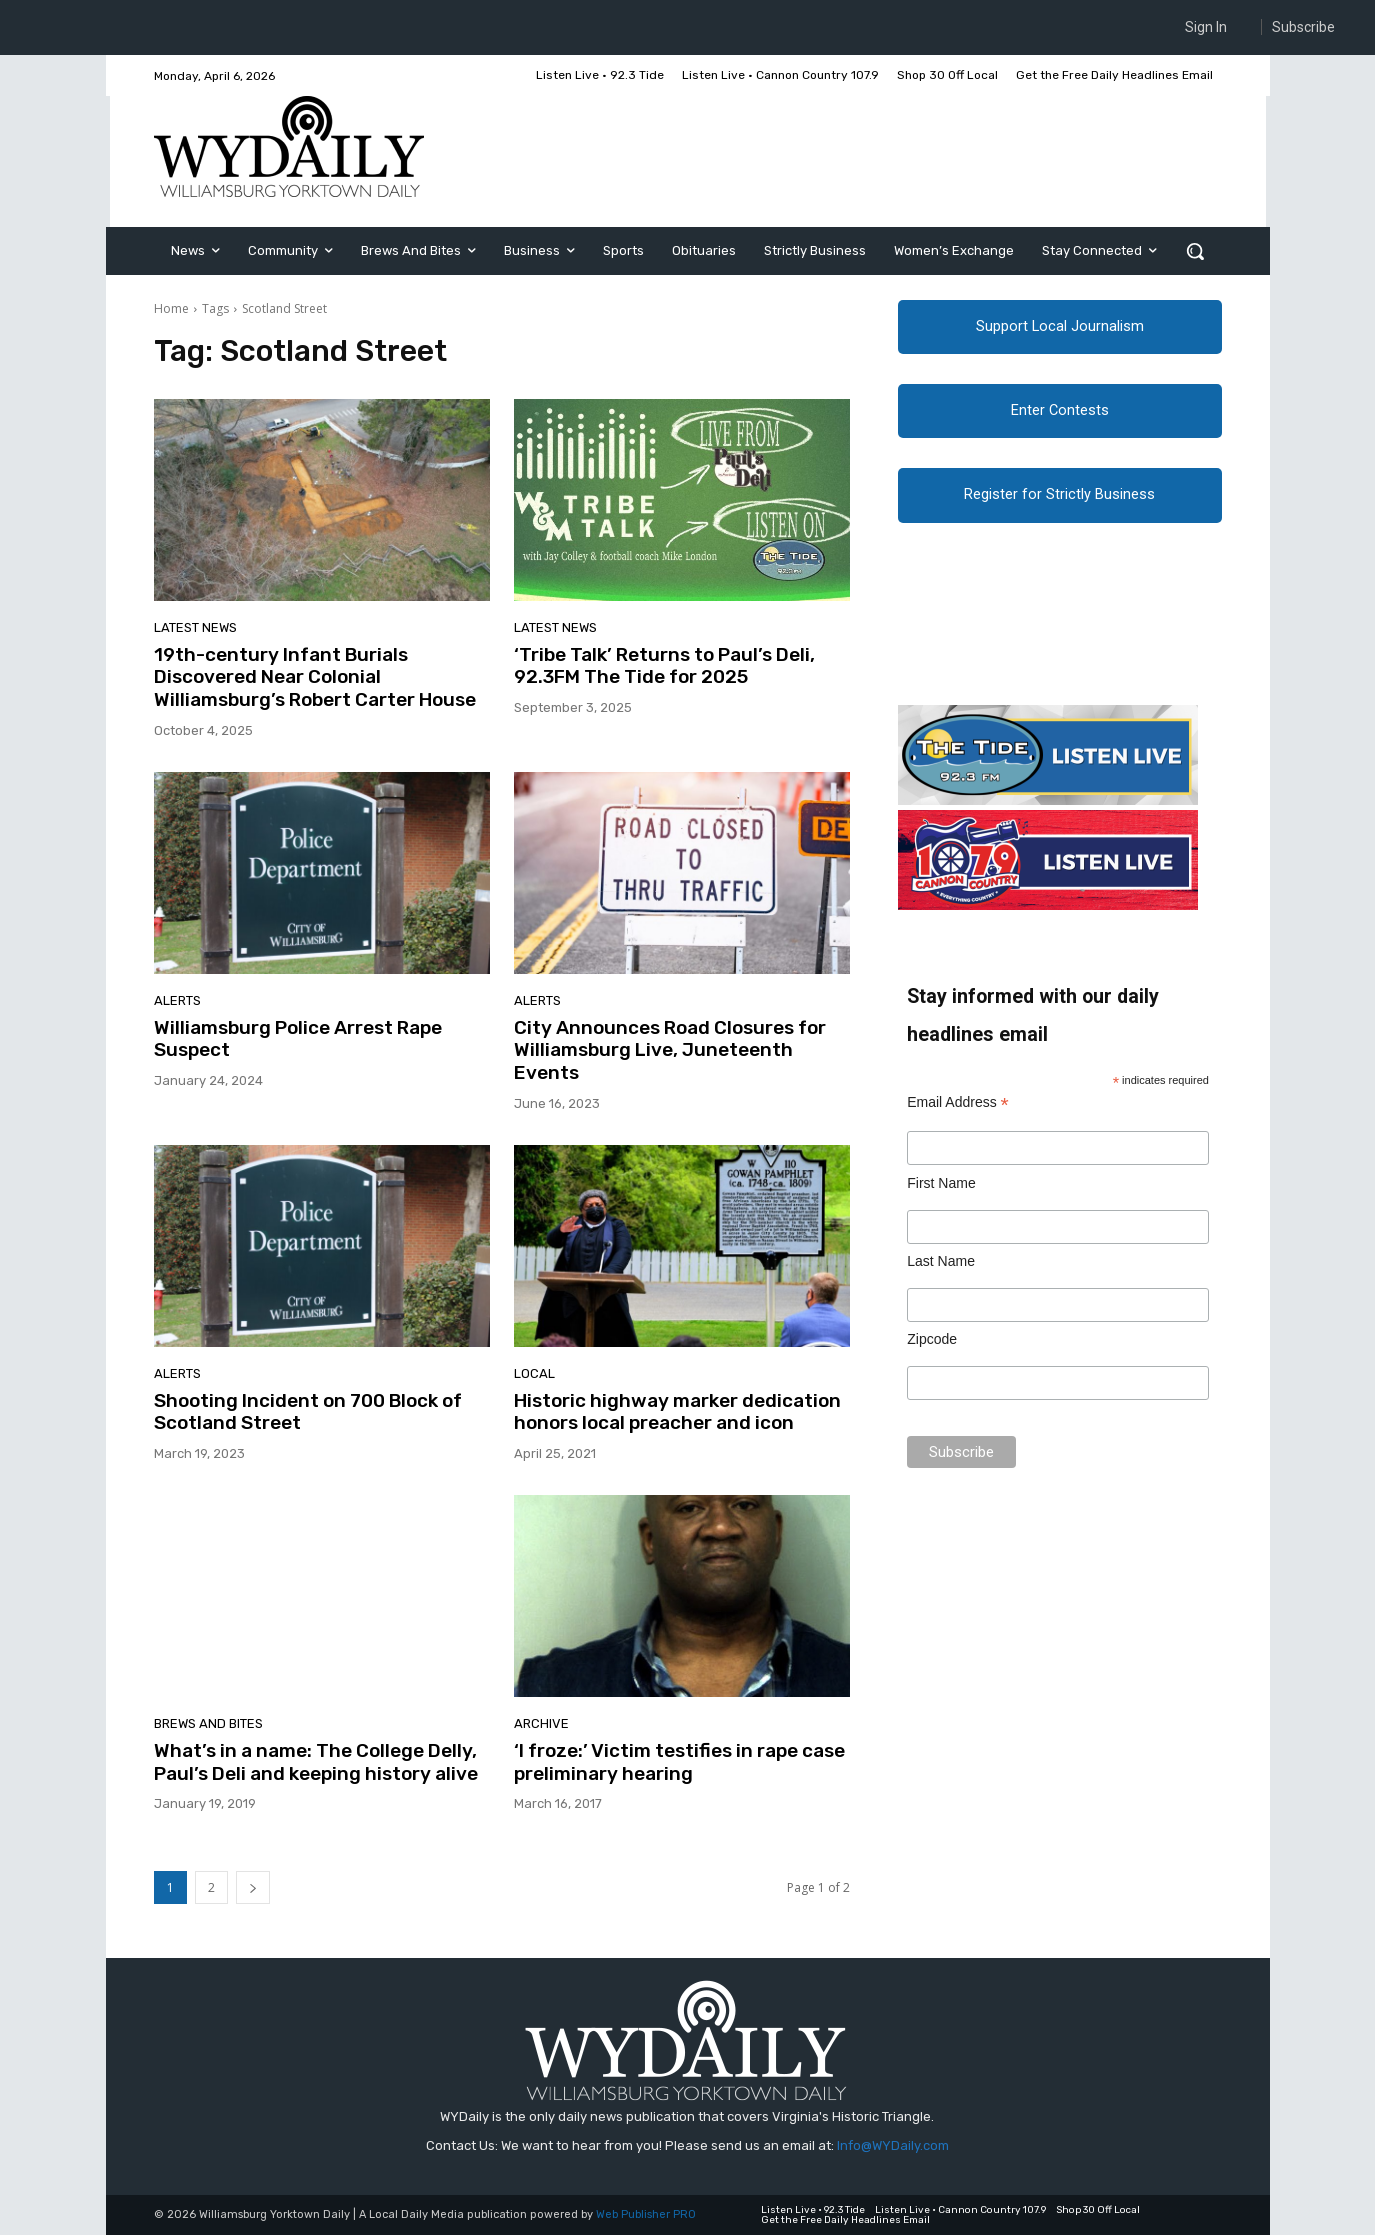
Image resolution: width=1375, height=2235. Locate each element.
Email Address (958, 1104)
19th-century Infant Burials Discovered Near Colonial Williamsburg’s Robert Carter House (317, 677)
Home (171, 308)
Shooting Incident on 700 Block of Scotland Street (308, 1412)
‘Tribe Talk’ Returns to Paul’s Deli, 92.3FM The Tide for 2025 (664, 666)
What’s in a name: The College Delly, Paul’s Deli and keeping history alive (316, 1762)
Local (534, 1373)
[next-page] (253, 1887)
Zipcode (932, 1341)
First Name (941, 1184)
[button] (1195, 251)
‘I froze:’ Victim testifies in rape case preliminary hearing (679, 1762)
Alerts (177, 1000)
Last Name (941, 1263)
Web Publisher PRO (646, 2214)
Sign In (1206, 27)
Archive (541, 1723)
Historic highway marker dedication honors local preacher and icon (677, 1412)
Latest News (195, 627)
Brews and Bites (208, 1723)
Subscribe (1303, 27)
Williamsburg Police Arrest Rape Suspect (298, 1039)
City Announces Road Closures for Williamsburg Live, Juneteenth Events (670, 1050)
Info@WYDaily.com (893, 2145)
